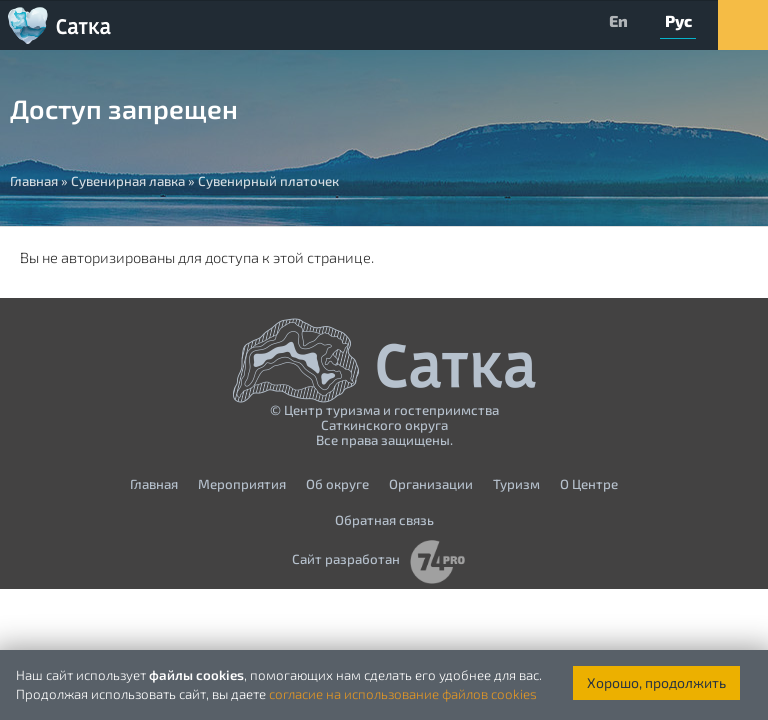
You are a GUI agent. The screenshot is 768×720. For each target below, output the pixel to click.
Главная (154, 484)
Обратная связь (384, 520)
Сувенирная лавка (128, 181)
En (618, 20)
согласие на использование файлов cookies (403, 694)
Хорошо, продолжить (656, 682)
